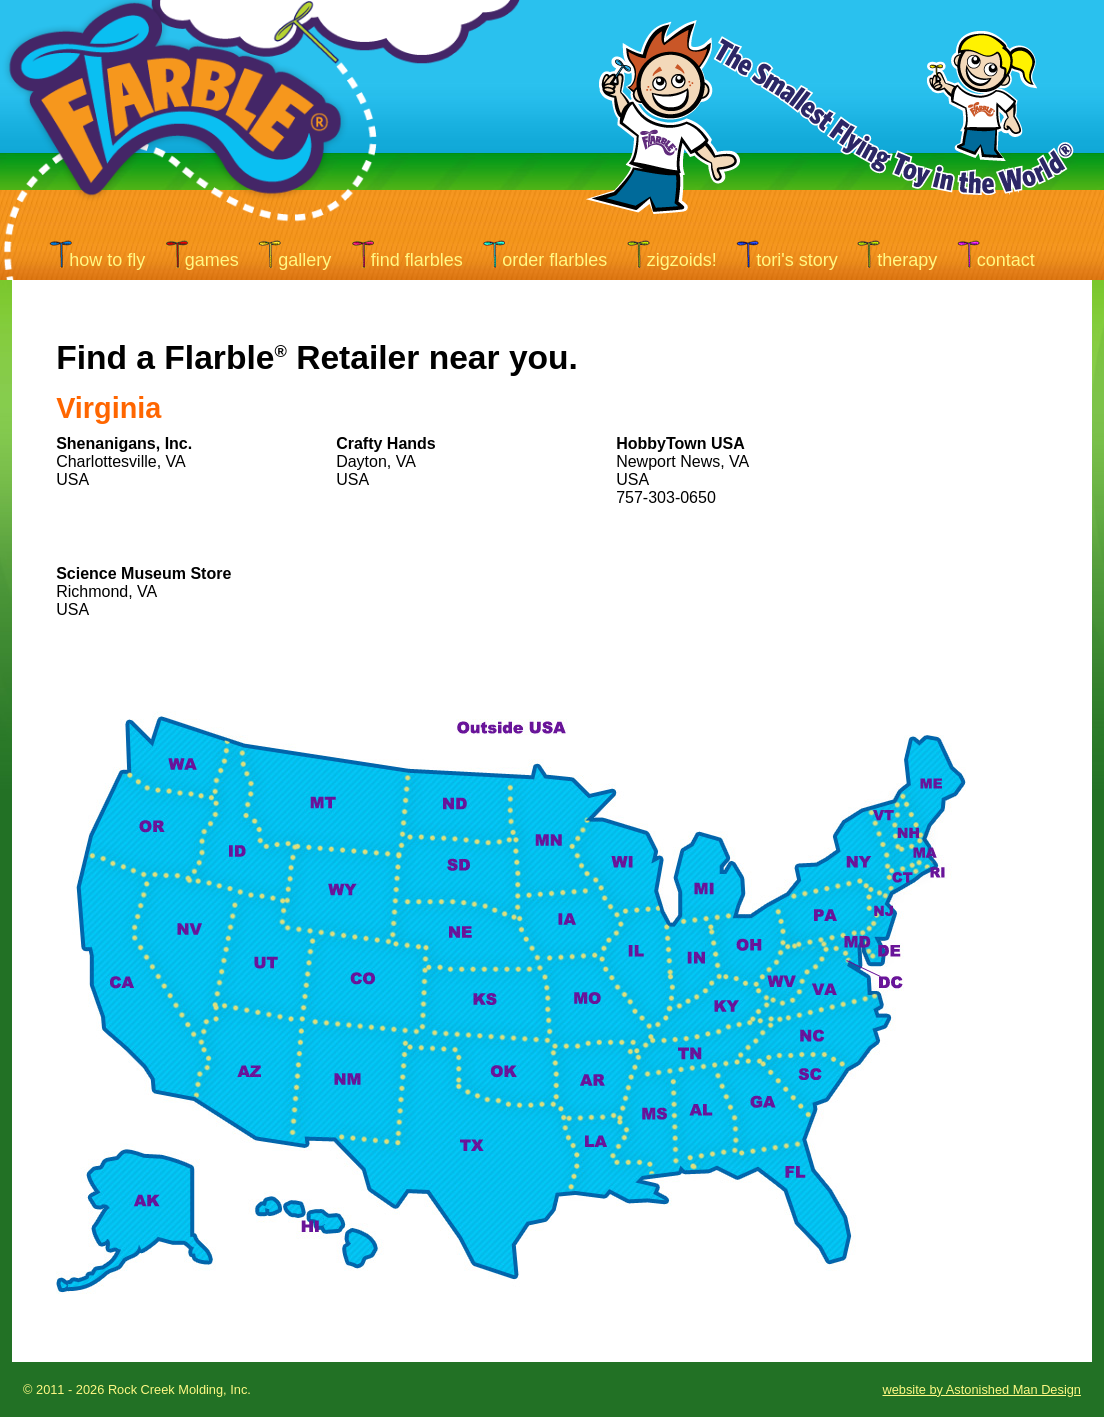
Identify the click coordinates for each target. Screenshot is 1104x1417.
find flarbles (417, 260)
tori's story (796, 260)
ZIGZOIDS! (682, 260)
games (212, 260)
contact (1006, 260)
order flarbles (554, 260)
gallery (304, 260)
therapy (907, 260)
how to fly (107, 260)
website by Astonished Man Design (982, 1389)
